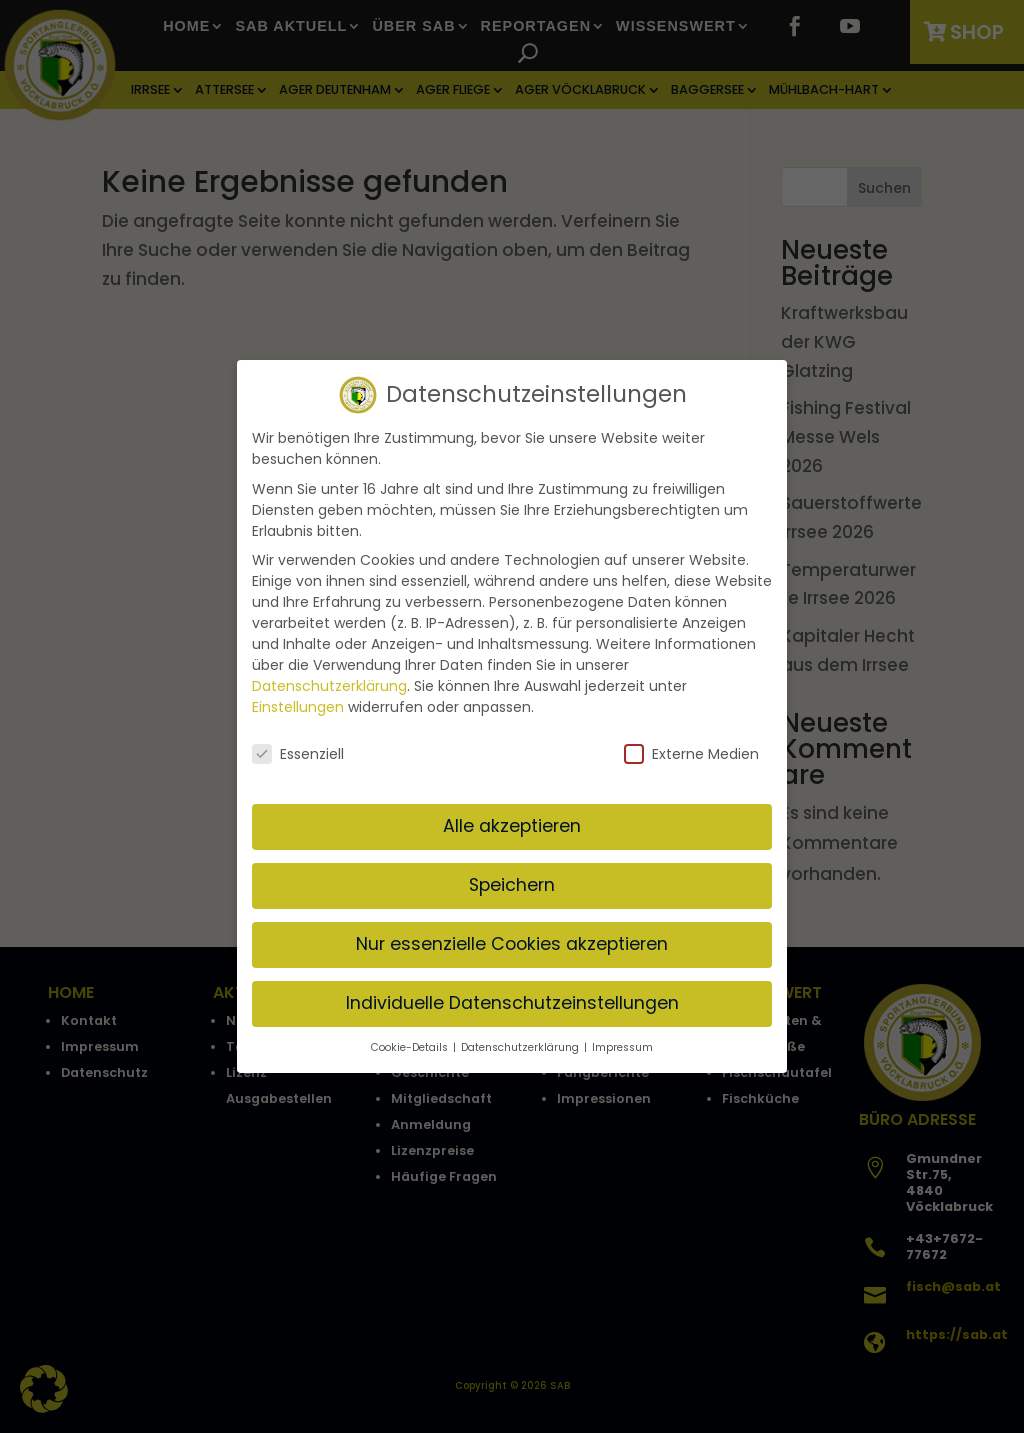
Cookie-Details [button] (411, 1045)
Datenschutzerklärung (329, 684)
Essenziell (298, 753)
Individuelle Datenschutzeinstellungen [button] (512, 1001)
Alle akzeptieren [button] (512, 824)
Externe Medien (691, 753)
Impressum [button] (622, 1045)
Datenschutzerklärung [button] (521, 1045)
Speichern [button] (512, 883)
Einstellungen (298, 705)
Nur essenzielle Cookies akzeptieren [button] (512, 942)
